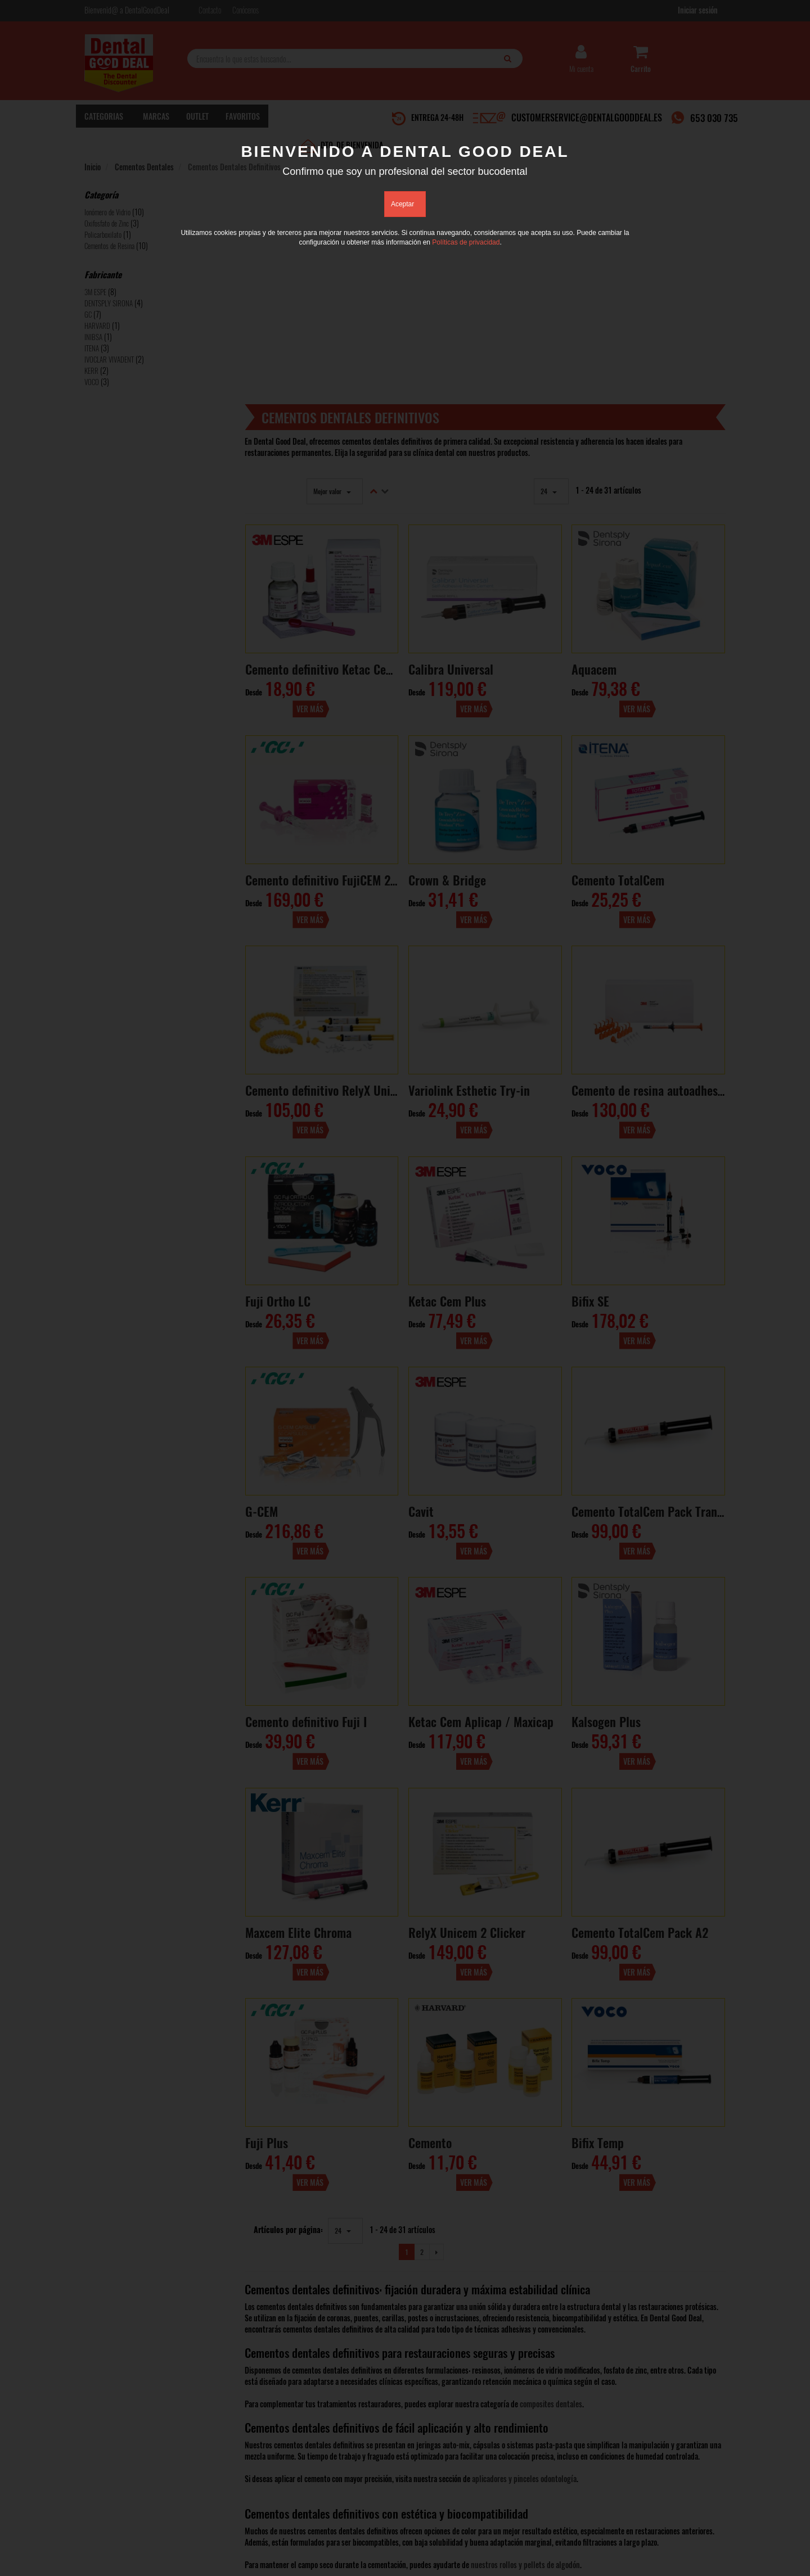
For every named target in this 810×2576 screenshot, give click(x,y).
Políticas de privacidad (466, 242)
